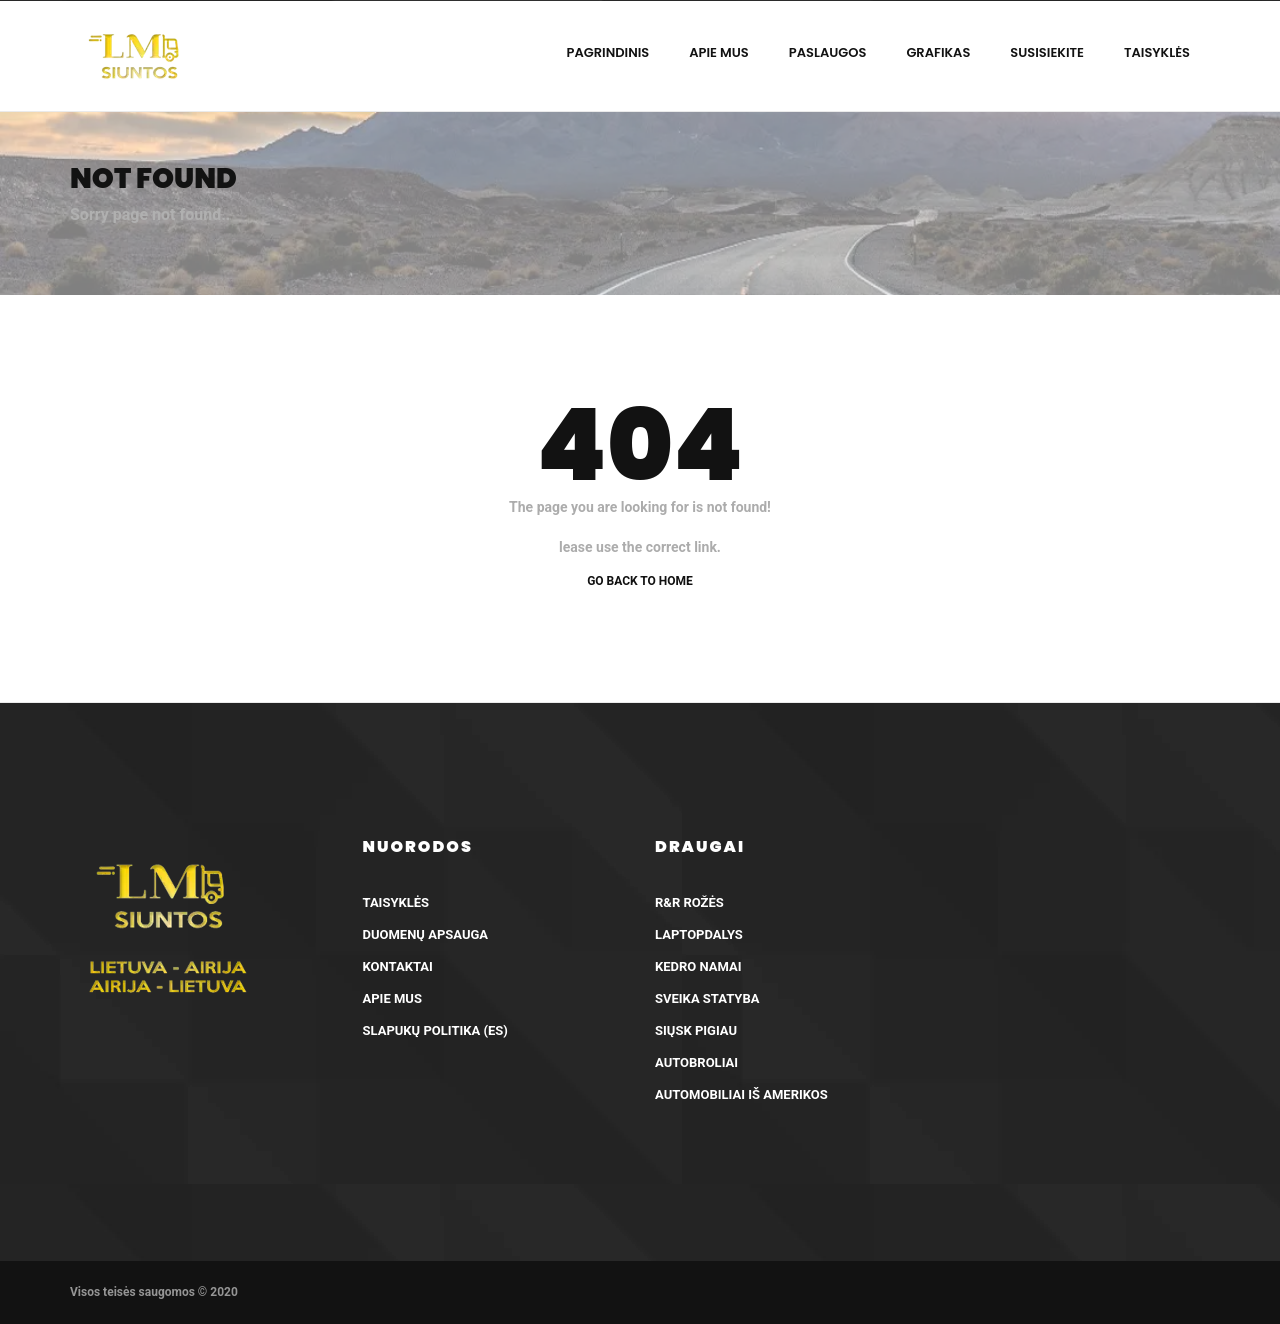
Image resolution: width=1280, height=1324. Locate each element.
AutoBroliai (696, 1062)
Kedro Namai (698, 966)
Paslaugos (828, 52)
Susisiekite (1047, 52)
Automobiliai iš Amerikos (741, 1094)
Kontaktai (398, 966)
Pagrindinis (608, 52)
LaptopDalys (699, 934)
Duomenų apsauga (426, 934)
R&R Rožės (689, 902)
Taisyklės (1157, 52)
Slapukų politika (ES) (435, 1030)
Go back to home (640, 581)
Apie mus (719, 52)
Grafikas (938, 52)
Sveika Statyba (707, 998)
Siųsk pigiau (696, 1030)
